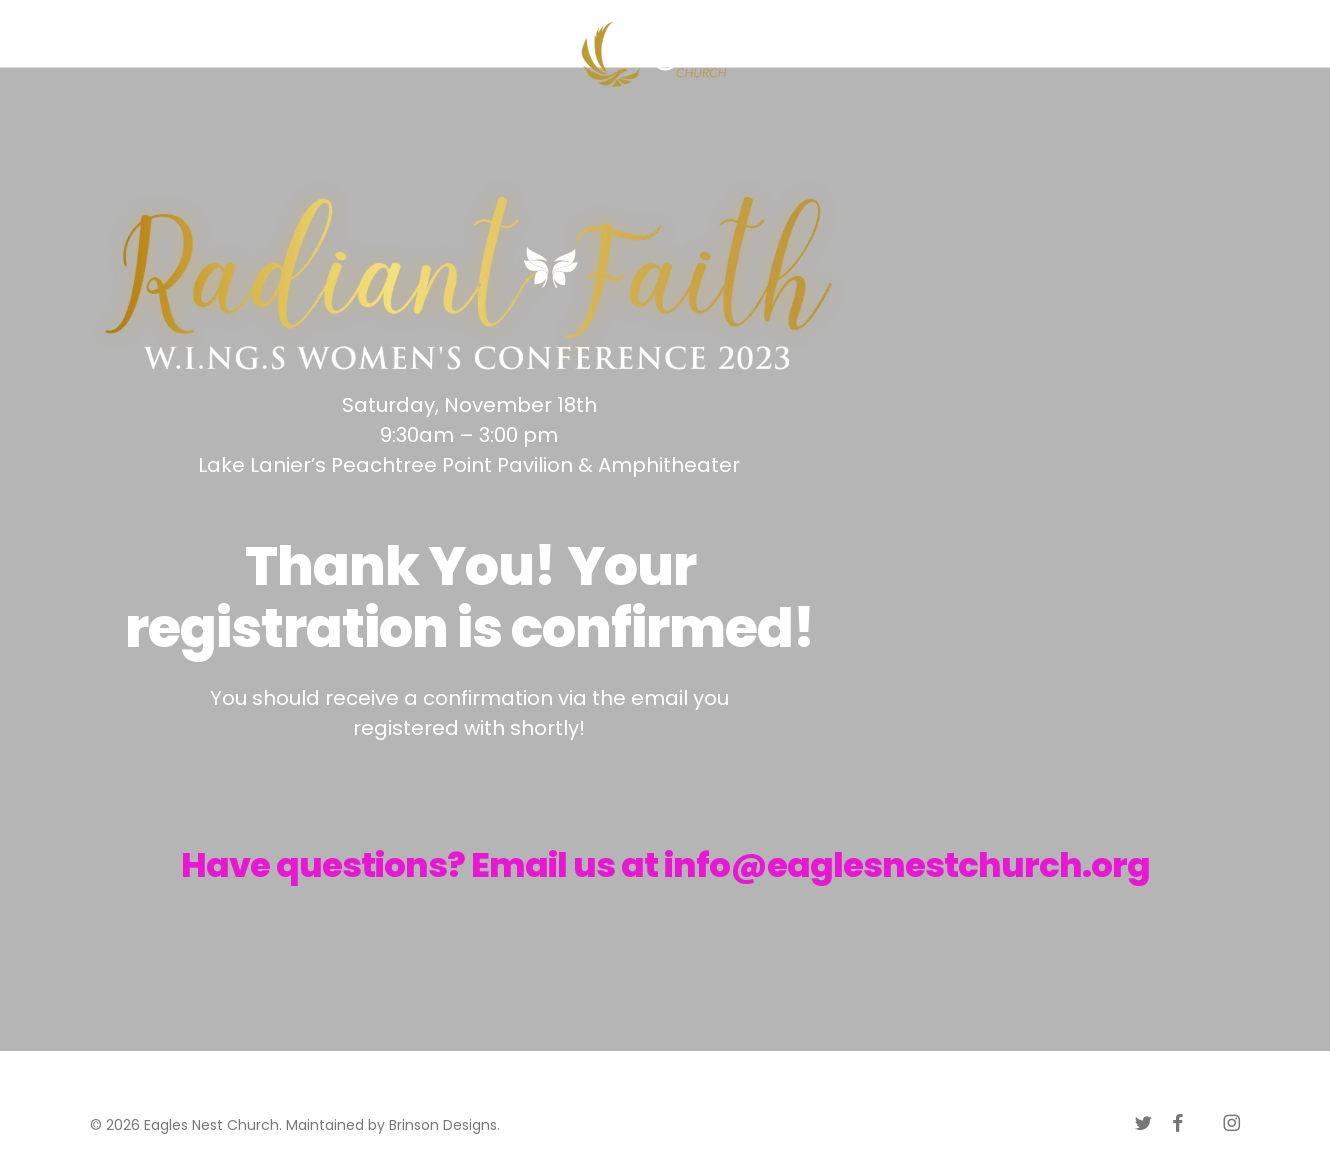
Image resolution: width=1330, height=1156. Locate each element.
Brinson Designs (443, 1125)
